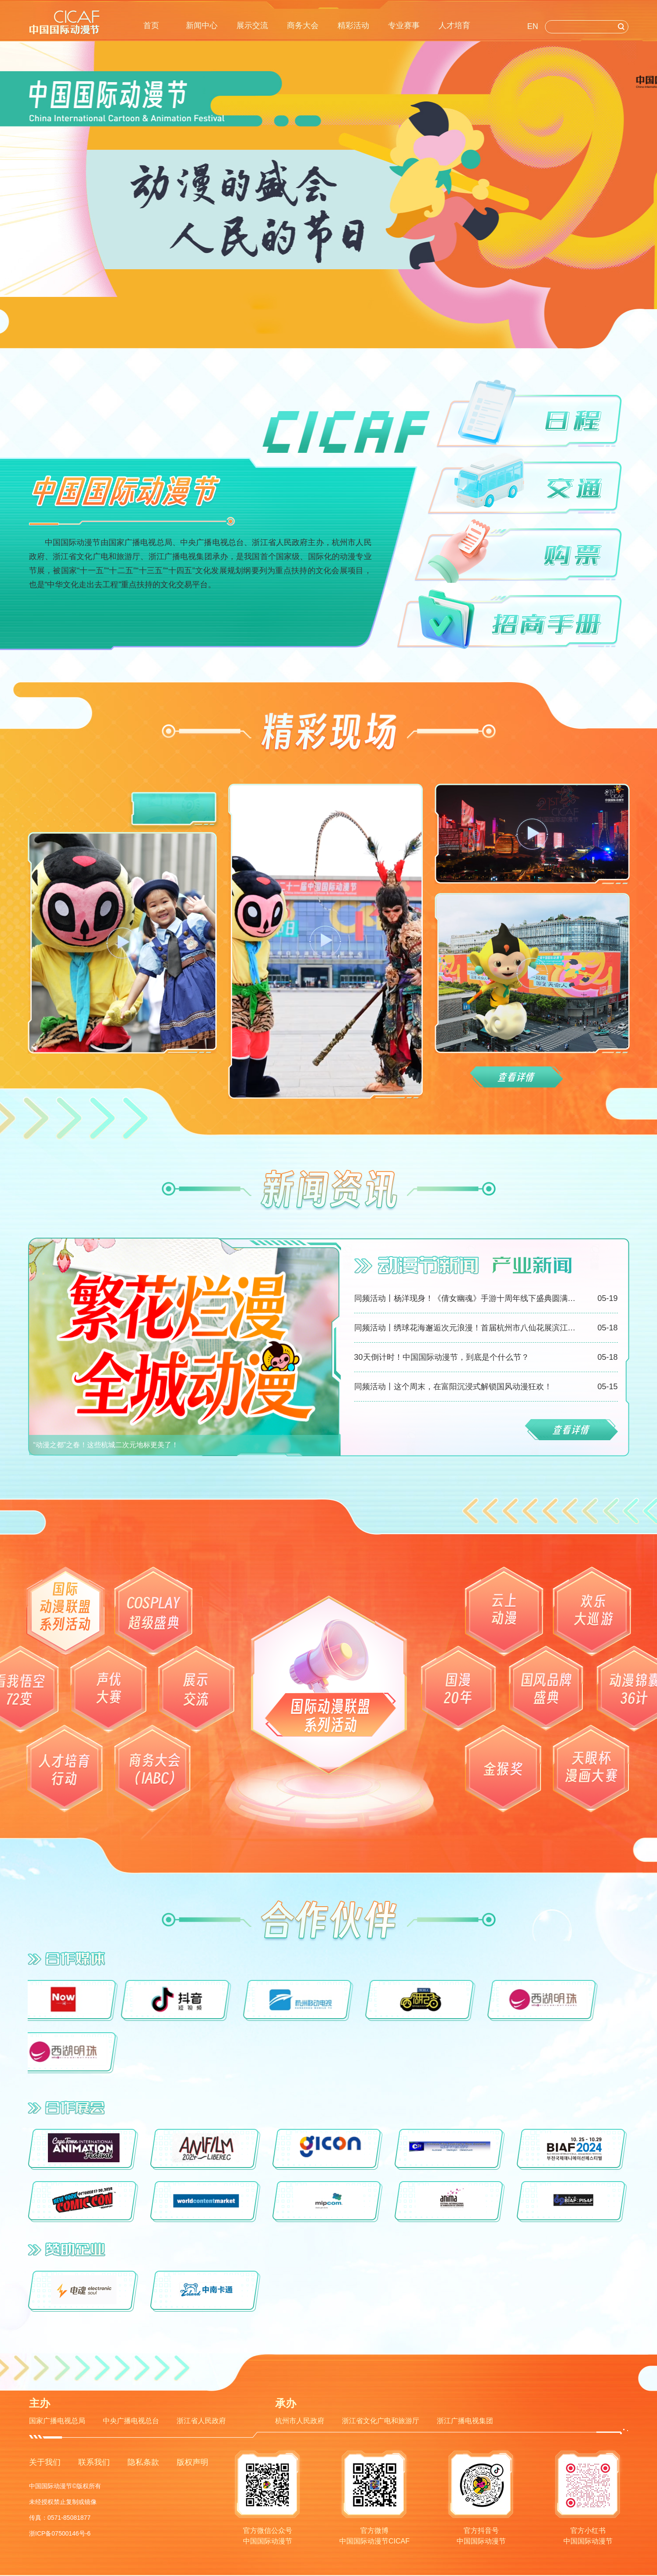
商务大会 (303, 25)
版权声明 (192, 2462)
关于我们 (45, 2462)
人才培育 (454, 25)
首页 (151, 25)
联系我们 (94, 2462)
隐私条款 (143, 2462)
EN (532, 26)
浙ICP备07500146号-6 (60, 2533)
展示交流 (252, 25)
